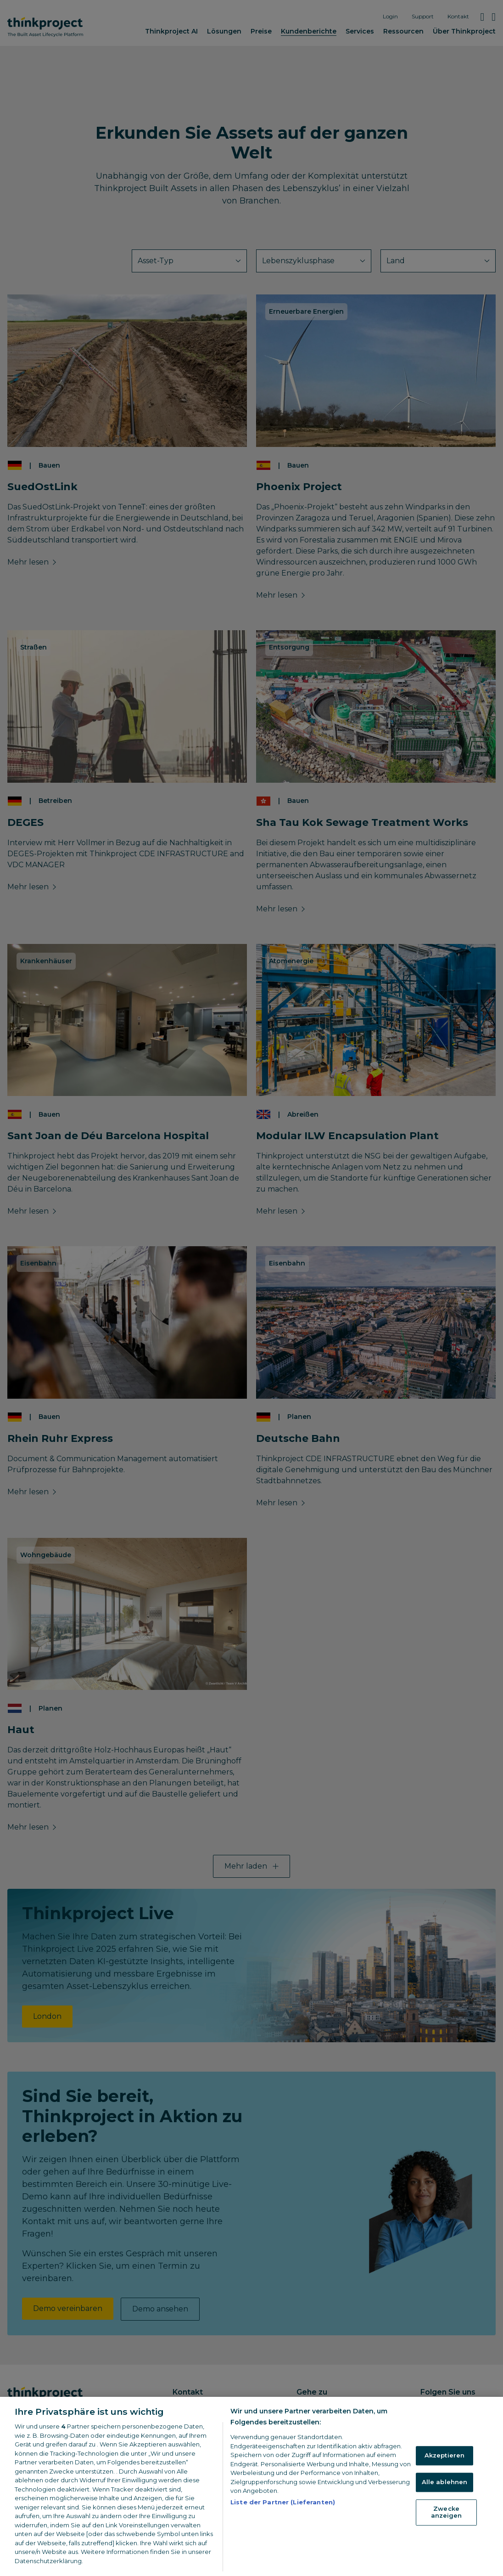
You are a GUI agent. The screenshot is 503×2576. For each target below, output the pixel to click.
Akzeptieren (444, 2471)
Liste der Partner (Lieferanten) (282, 2517)
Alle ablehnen (445, 2498)
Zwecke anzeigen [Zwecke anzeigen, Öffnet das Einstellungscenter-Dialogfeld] (446, 2527)
